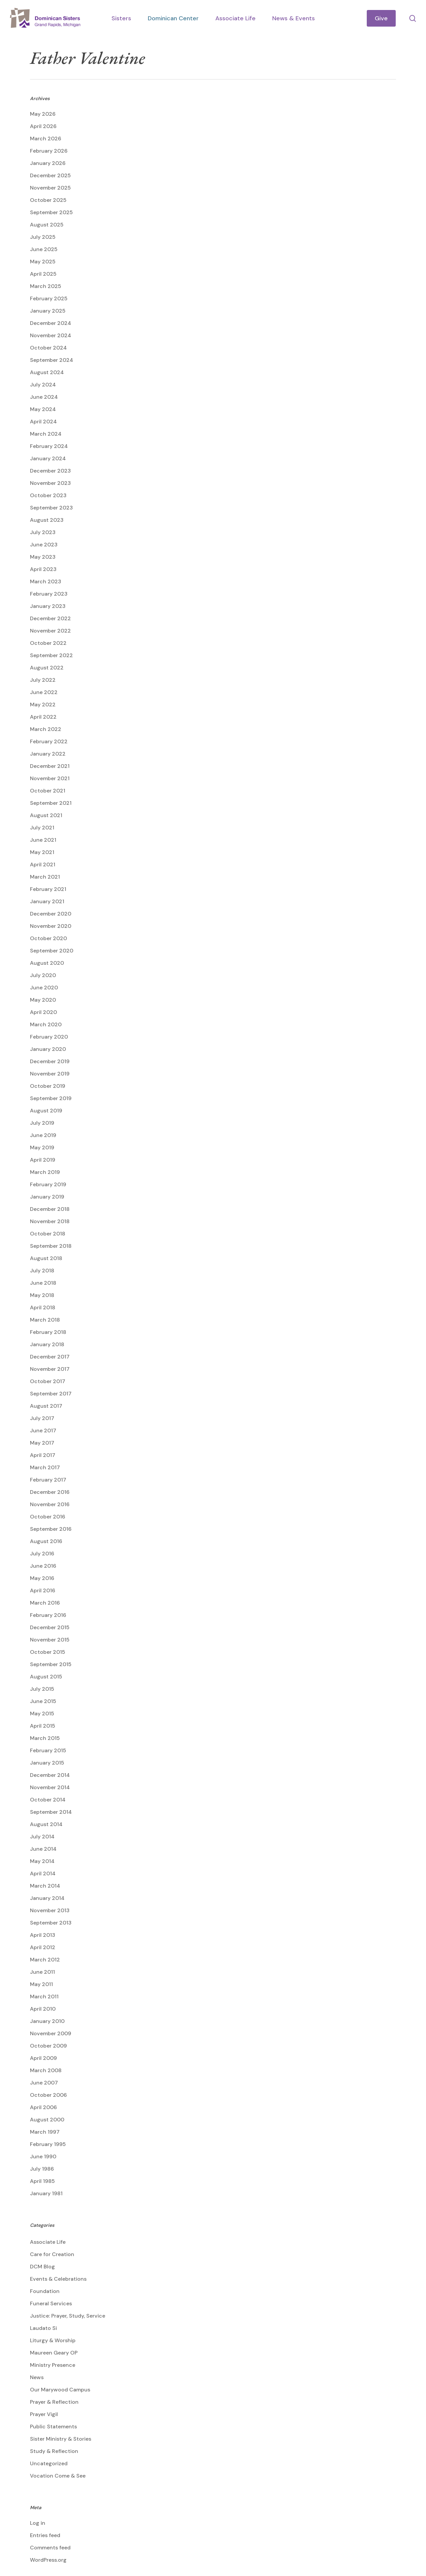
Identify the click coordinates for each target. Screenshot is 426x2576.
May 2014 (42, 1861)
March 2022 (45, 729)
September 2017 (51, 1393)
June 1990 (43, 2156)
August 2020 (47, 962)
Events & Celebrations (58, 2278)
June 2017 (43, 1430)
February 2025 (49, 298)
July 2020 (43, 975)
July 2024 (43, 384)
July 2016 (42, 1553)
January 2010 (47, 2021)
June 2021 (43, 839)
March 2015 (45, 1738)
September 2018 (51, 1245)
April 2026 (43, 126)
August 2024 (47, 372)
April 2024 (43, 421)
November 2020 (50, 926)
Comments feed (50, 2547)
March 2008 (46, 2070)
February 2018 (48, 1332)
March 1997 (45, 2131)
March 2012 (45, 1959)
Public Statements (53, 2426)
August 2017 (46, 1405)
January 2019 (47, 1196)
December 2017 (50, 1356)
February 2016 (48, 1615)
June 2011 (42, 1971)
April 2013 (42, 1935)
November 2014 (50, 1787)
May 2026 (43, 113)
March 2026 (45, 138)
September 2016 (51, 1528)
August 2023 (47, 519)
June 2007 (44, 2082)
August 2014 (46, 1824)
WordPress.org (48, 2559)
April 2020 (43, 1012)
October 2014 (48, 1799)
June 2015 (43, 1701)
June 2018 (43, 1282)
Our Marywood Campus (60, 2389)
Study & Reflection (54, 2451)
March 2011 (44, 1996)
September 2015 (51, 1664)
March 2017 (45, 1467)
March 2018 (45, 1319)
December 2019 (50, 1061)
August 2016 (46, 1541)
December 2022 (50, 618)
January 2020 (48, 1049)
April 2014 (43, 1873)
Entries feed (45, 2535)
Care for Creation (52, 2254)
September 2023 (51, 507)
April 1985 (42, 2181)
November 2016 (50, 1504)
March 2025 (45, 286)
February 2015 (48, 1750)
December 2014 (50, 1775)
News (37, 2377)
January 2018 (47, 1344)
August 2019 (46, 1110)
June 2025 (44, 249)
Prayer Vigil (44, 2414)
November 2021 (50, 778)
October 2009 (48, 2045)
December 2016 (50, 1492)
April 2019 (42, 1159)
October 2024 (48, 347)
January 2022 (48, 753)
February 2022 (49, 741)
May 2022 (43, 704)
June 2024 (44, 396)
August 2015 (46, 1676)
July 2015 (42, 1688)
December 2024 (50, 323)
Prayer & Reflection (54, 2401)
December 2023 (50, 470)
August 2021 (46, 815)
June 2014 (43, 1848)
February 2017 (48, 1479)
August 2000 (47, 2119)
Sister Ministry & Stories (60, 2438)
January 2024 (48, 458)
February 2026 (49, 150)
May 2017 (42, 1442)
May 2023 (43, 556)
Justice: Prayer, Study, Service (67, 2315)
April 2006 (43, 2107)
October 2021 (47, 790)
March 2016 (45, 1602)
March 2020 (46, 1024)
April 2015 (42, 1725)
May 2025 (43, 261)
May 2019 (42, 1147)
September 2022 (51, 655)
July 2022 (43, 679)
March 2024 (46, 433)
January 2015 (47, 1762)
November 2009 (50, 2033)
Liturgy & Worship (53, 2340)
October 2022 (48, 643)
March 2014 (45, 1885)
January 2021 (47, 901)
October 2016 (47, 1516)
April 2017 (42, 1455)
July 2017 (42, 1418)
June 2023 (44, 544)
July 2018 (42, 1270)
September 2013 (51, 1922)
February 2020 (49, 1036)
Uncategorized (49, 2463)
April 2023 (43, 569)
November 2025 (50, 187)
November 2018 (50, 1221)
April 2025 (43, 273)
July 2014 (42, 1836)
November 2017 (50, 1368)
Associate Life (48, 2241)
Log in (37, 2522)
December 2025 (50, 175)
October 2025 (48, 200)
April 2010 (43, 2008)
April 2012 (42, 1947)
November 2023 (50, 483)
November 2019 (50, 1073)
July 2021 (42, 827)
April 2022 (43, 716)
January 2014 (47, 1898)
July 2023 (43, 532)
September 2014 (51, 1811)
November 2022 (50, 630)
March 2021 (45, 876)
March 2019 (45, 1172)
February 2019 (48, 1184)
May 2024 (43, 409)
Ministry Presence (52, 2364)
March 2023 (45, 581)
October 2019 (47, 1085)
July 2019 (42, 1122)
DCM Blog (42, 2266)
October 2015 (47, 1651)
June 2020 (44, 987)
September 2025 (51, 212)
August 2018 (46, 1258)
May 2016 (42, 1578)
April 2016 (42, 1590)
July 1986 (42, 2168)
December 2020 (50, 913)
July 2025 (43, 236)
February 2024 (49, 446)
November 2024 (50, 335)
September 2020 (51, 950)
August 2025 (47, 224)
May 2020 (43, 999)
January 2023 (48, 606)
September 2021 (51, 802)
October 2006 (48, 2094)
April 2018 (42, 1307)
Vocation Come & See (58, 2475)
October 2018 (47, 1233)
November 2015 (50, 1639)
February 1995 (48, 2144)
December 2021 (50, 766)
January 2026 (48, 163)
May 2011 (41, 1984)
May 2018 (42, 1295)
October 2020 (48, 938)
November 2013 (50, 1910)
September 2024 (51, 360)
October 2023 (48, 495)
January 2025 (48, 310)
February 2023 (49, 593)
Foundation (45, 2291)
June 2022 (44, 692)
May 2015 (42, 1713)
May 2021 (42, 852)
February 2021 (48, 889)
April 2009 (43, 2058)
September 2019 (51, 1098)
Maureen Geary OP (54, 2352)
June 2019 (43, 1135)
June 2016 (43, 1565)
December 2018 (50, 1209)
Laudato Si (43, 2328)
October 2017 (47, 1381)
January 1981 (46, 2193)
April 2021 (42, 864)
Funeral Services (51, 2303)
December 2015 (50, 1627)
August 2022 (47, 667)
